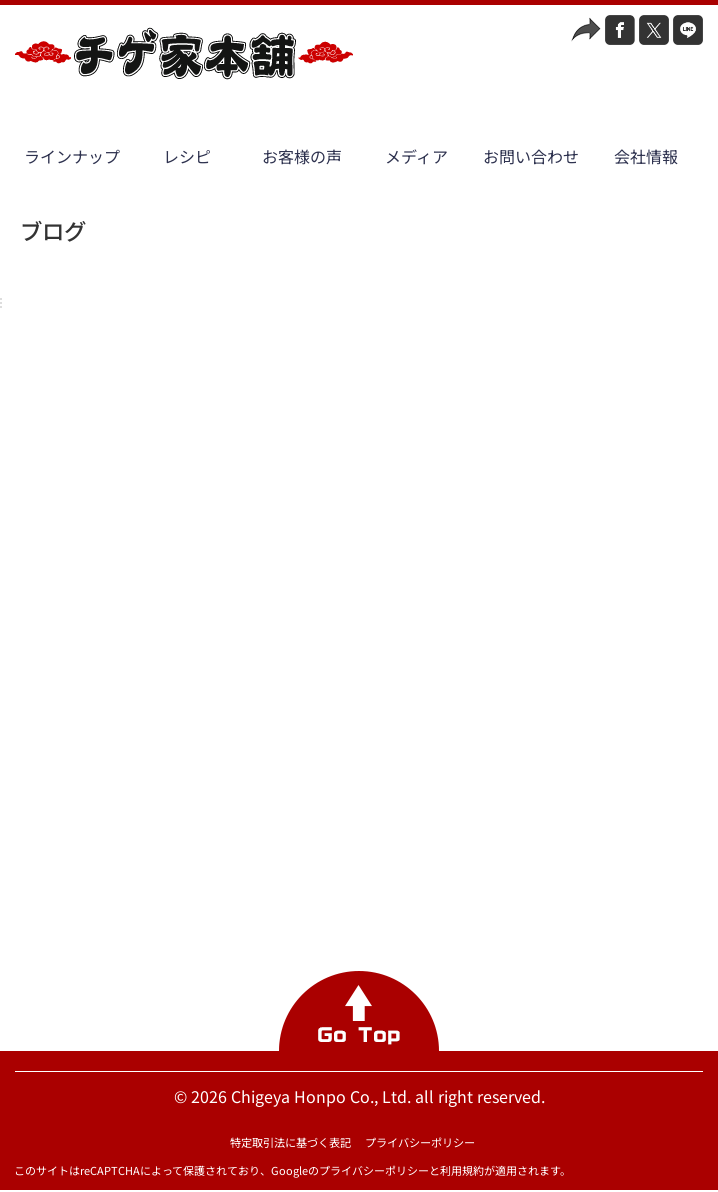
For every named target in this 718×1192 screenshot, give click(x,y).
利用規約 (462, 1170)
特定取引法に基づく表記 (290, 1142)
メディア (416, 156)
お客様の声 (302, 156)
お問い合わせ (531, 156)
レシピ (187, 156)
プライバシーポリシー (420, 1142)
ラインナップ (72, 156)
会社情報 (646, 156)
